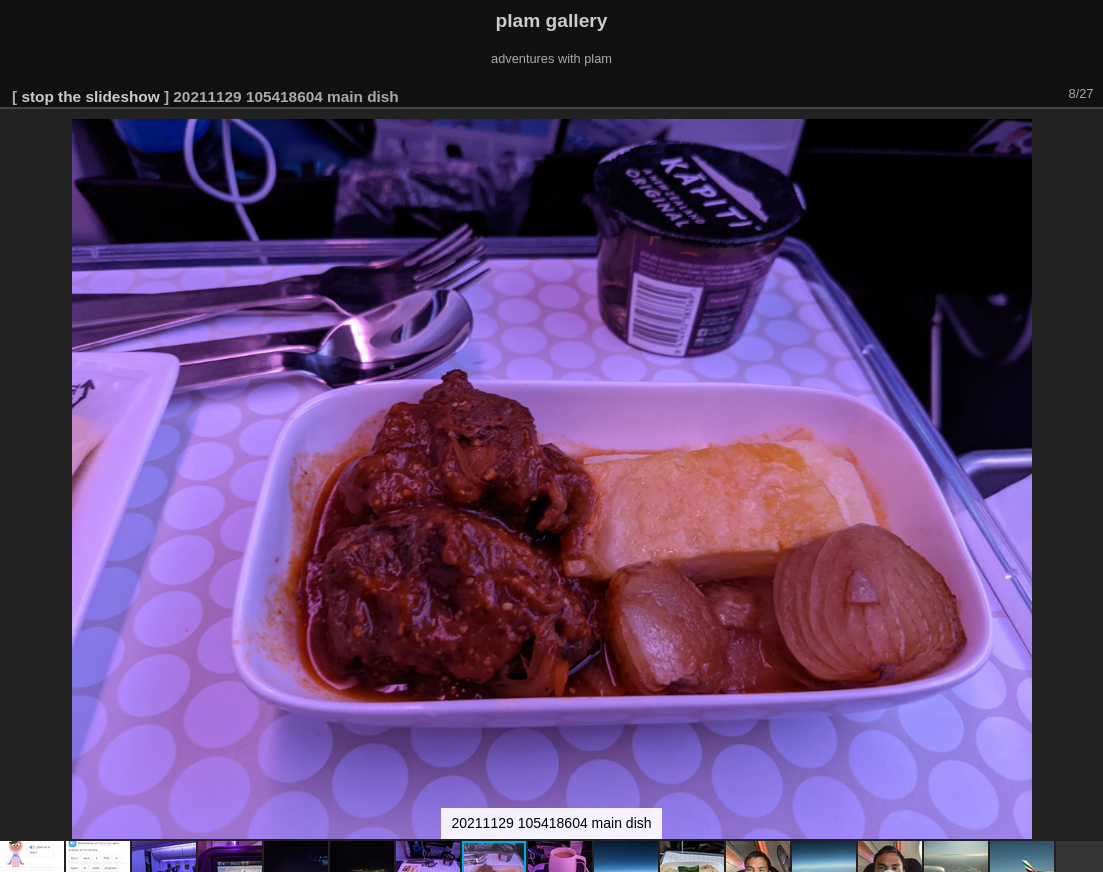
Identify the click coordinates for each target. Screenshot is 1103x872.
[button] (1085, 137)
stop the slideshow (90, 96)
